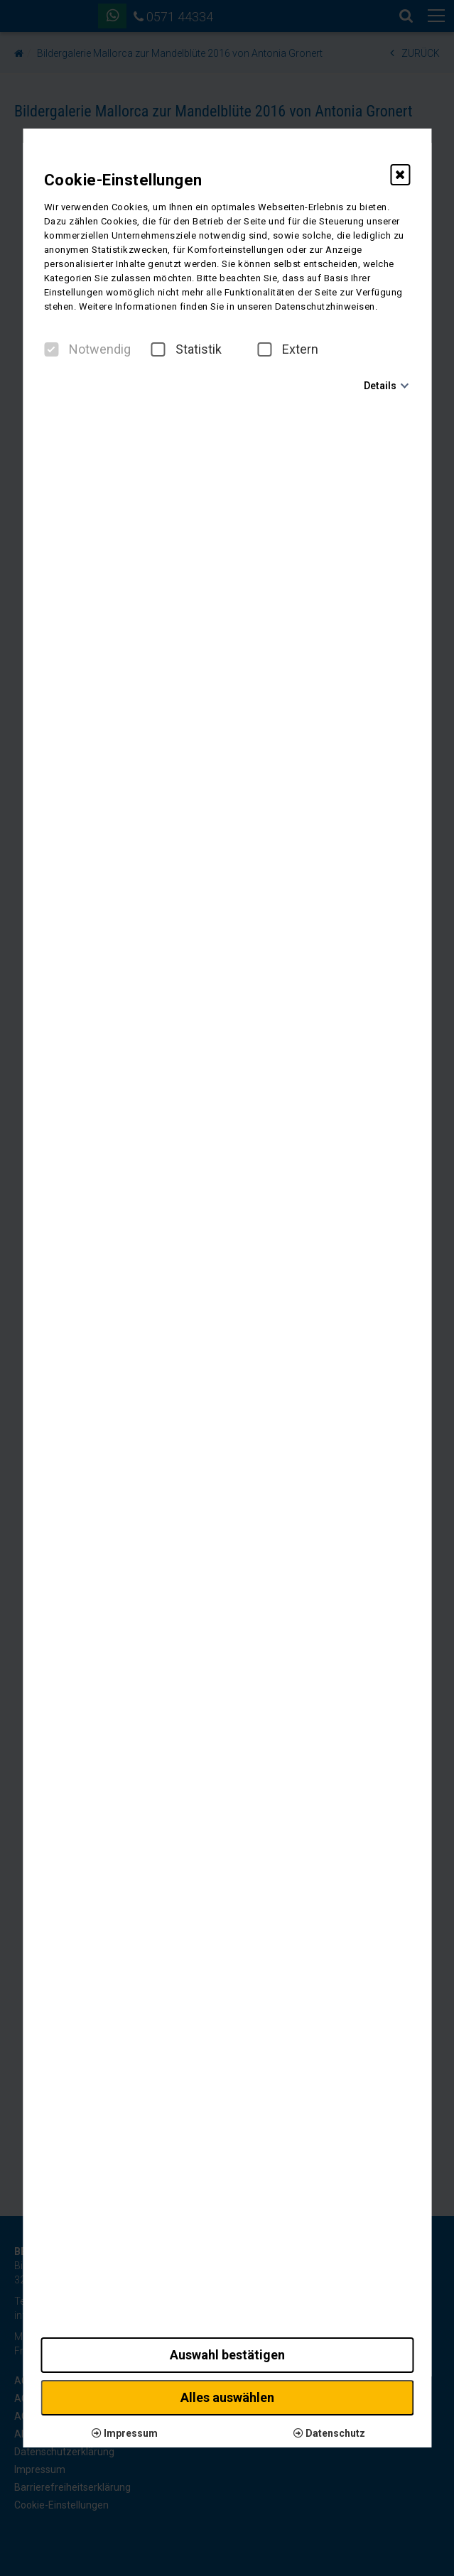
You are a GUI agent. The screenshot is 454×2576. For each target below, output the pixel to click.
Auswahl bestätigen (227, 2354)
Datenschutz (329, 2433)
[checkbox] (51, 349)
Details (380, 385)
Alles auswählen (227, 2397)
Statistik (186, 349)
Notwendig (87, 349)
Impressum (125, 2433)
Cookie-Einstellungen (123, 180)
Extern (287, 349)
